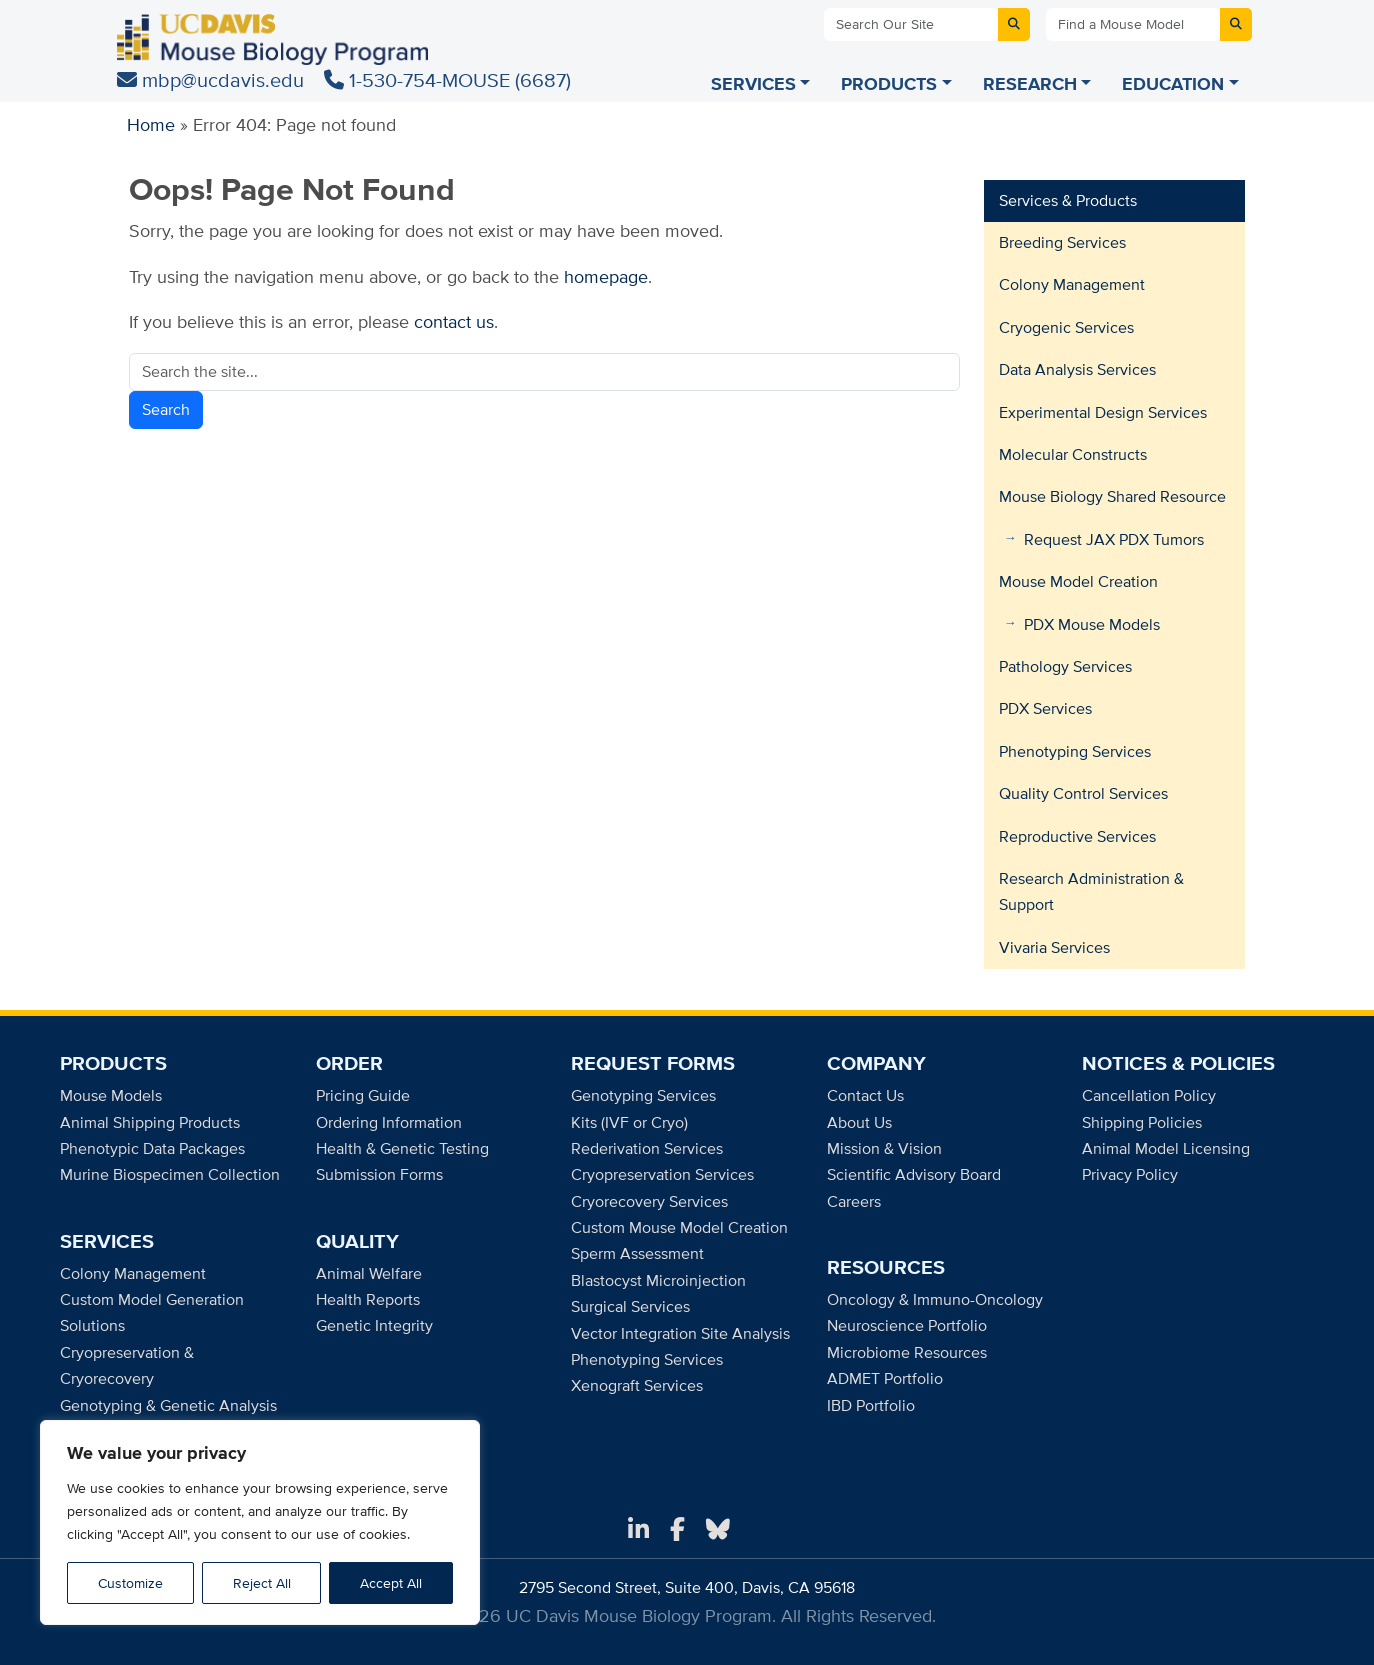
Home (151, 124)
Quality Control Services (1083, 793)
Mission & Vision (884, 1148)
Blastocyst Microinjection (658, 1280)
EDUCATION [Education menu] (1173, 84)
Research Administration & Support (1091, 891)
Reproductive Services (1077, 836)
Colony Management (1072, 284)
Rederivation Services (647, 1148)
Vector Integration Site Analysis (680, 1333)
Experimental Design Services (1103, 412)
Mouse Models (111, 1095)
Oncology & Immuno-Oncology (935, 1299)
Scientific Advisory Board (914, 1174)
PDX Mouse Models (1092, 624)
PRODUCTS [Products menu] (889, 84)
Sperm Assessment (637, 1253)
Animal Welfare (369, 1273)
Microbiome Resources (907, 1352)
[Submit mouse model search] (1236, 24)
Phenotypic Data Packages (152, 1148)
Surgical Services (630, 1306)
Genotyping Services (643, 1095)
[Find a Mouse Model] (1133, 24)
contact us (454, 321)
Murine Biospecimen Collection (170, 1174)
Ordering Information (389, 1122)
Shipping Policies (1142, 1122)
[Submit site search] (1014, 24)
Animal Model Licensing (1166, 1148)
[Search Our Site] (911, 24)
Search (166, 409)
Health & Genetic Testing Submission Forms (402, 1161)
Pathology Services (1065, 666)
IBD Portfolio (871, 1405)
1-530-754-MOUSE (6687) (447, 79)
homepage (606, 276)
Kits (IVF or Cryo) (629, 1122)
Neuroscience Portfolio (907, 1325)
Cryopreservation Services (662, 1174)
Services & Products (1068, 200)
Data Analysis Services (1077, 369)
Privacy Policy (1130, 1174)
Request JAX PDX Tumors (1114, 539)
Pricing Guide (363, 1095)
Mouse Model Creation (1078, 581)
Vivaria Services (1054, 947)
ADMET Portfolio (885, 1378)
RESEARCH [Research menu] (1030, 84)
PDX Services (1045, 708)
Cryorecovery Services (649, 1201)
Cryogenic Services (1066, 327)
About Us (859, 1122)
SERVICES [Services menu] (753, 84)
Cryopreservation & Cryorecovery (127, 1365)
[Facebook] (677, 1530)
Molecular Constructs (1073, 454)
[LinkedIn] (638, 1530)
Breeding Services (1062, 242)
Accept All (391, 1583)
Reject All (262, 1583)
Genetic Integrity (374, 1325)
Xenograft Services (637, 1385)
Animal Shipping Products (150, 1122)
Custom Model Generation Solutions (152, 1312)
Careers (854, 1201)
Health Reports (368, 1299)
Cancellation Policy (1149, 1095)
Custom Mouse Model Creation (679, 1227)
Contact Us (865, 1095)
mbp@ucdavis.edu (213, 79)
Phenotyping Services (1075, 751)
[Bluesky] (718, 1530)
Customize (130, 1583)
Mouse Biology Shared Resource (1112, 496)
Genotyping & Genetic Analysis (168, 1405)
